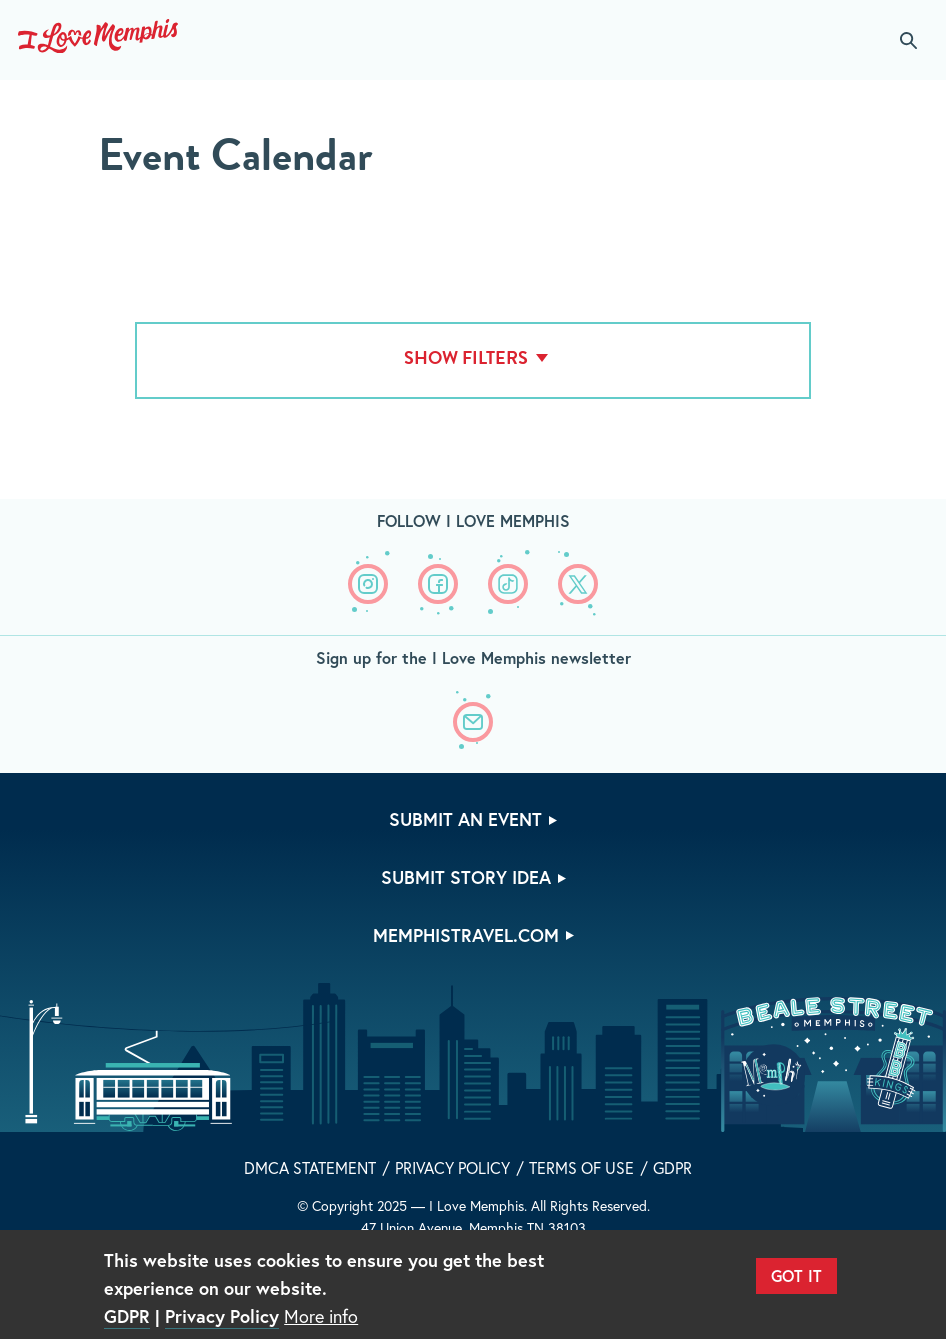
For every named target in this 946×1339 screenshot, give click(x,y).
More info (321, 1316)
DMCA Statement (310, 1167)
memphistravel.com (466, 935)
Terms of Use (581, 1167)
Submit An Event (465, 819)
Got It (796, 1275)
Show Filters (466, 358)
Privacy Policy (452, 1167)
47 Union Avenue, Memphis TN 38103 (473, 1227)
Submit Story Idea (466, 877)
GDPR (672, 1167)
